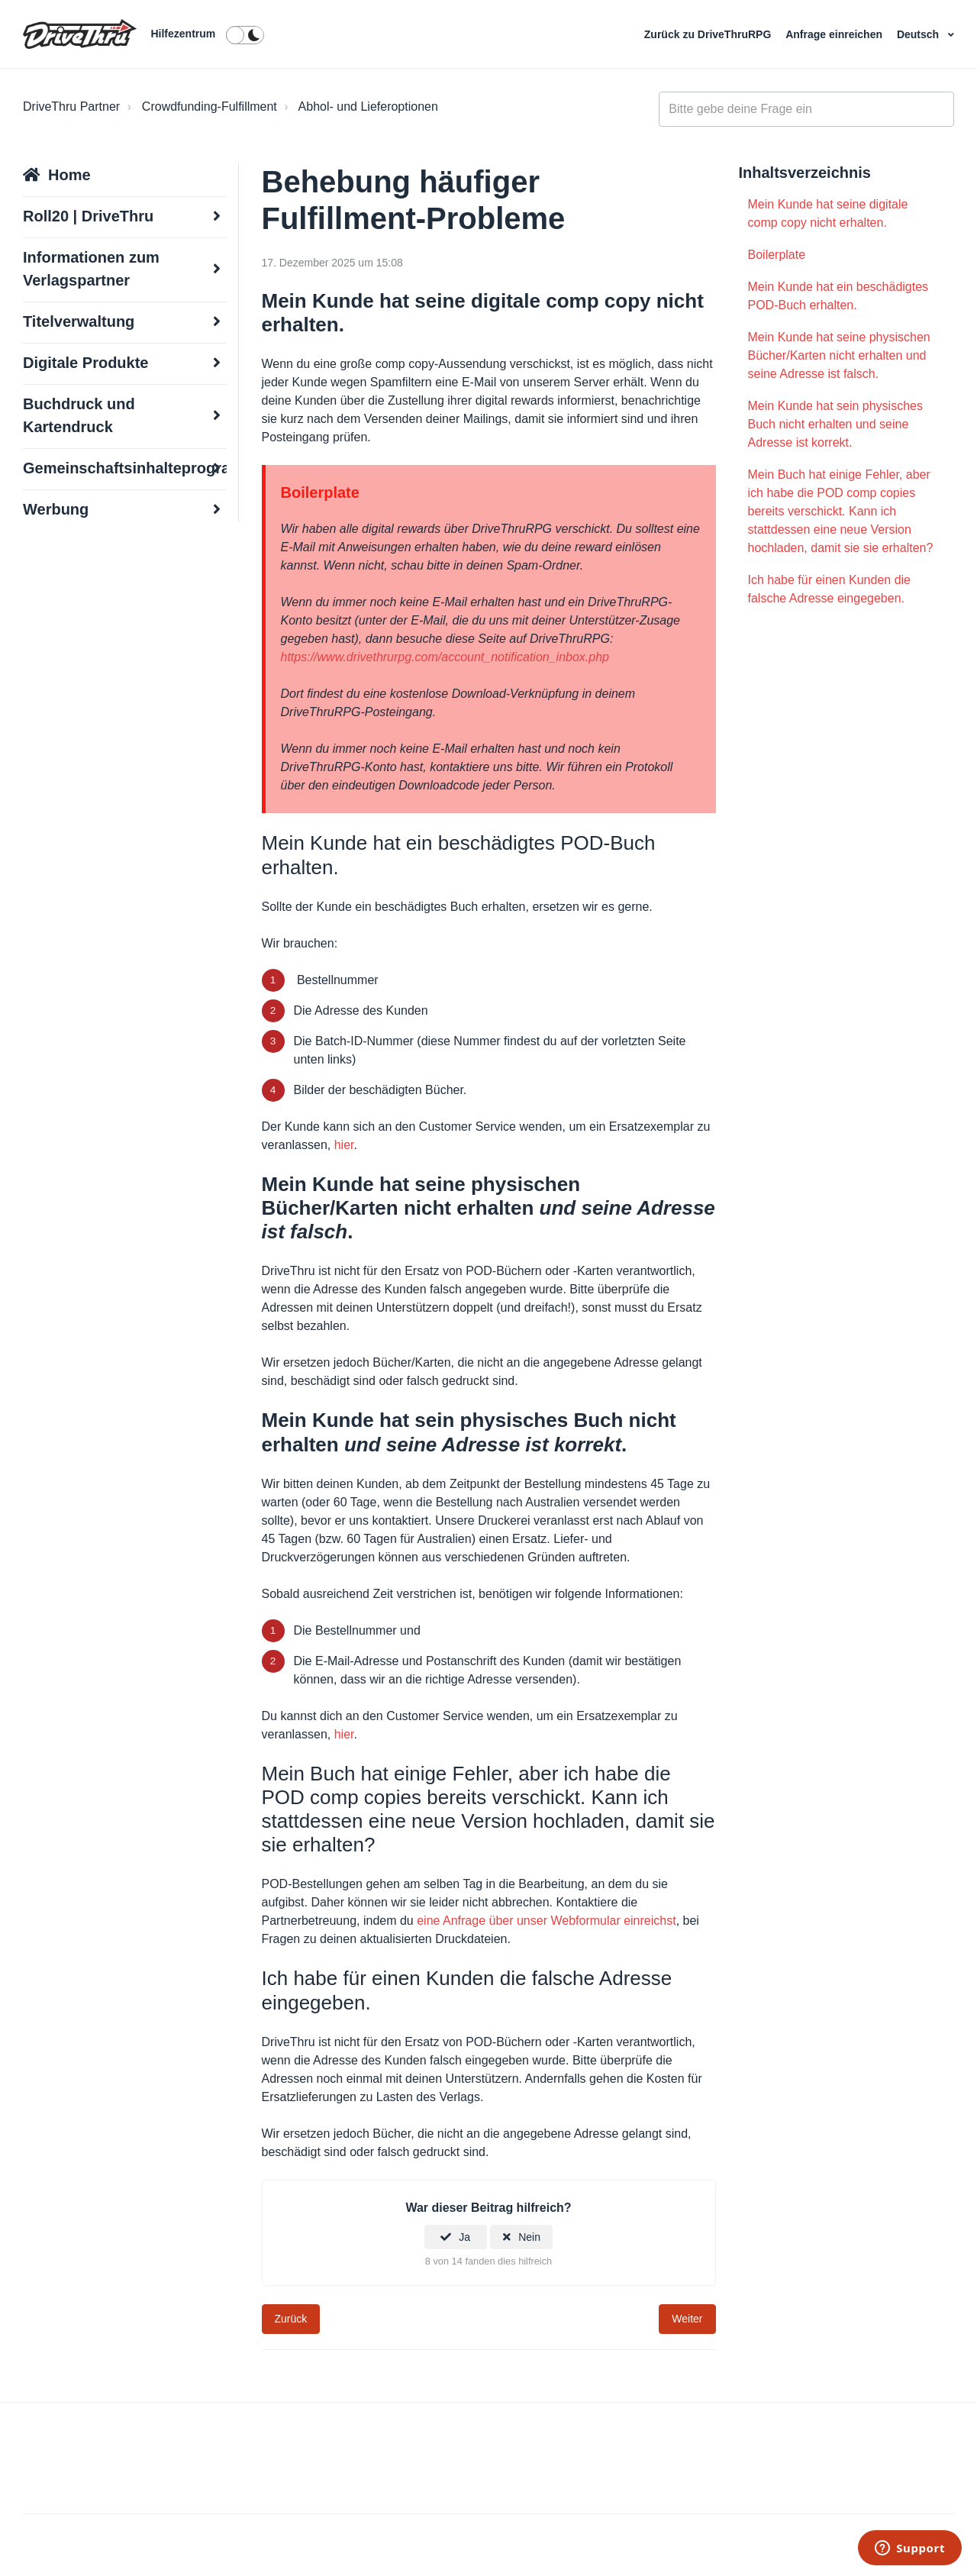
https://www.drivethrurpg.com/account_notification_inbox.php (445, 656)
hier (344, 1144)
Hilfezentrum (182, 33)
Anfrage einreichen (835, 34)
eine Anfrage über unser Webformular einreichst (546, 1920)
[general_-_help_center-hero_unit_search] (806, 109)
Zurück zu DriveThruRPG (709, 34)
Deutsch (919, 34)
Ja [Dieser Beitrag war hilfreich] (464, 2237)
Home (69, 174)
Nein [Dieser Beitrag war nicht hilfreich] (529, 2237)
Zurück (291, 2319)
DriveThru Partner (71, 106)
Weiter (687, 2319)
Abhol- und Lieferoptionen (368, 106)
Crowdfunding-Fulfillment (209, 106)
